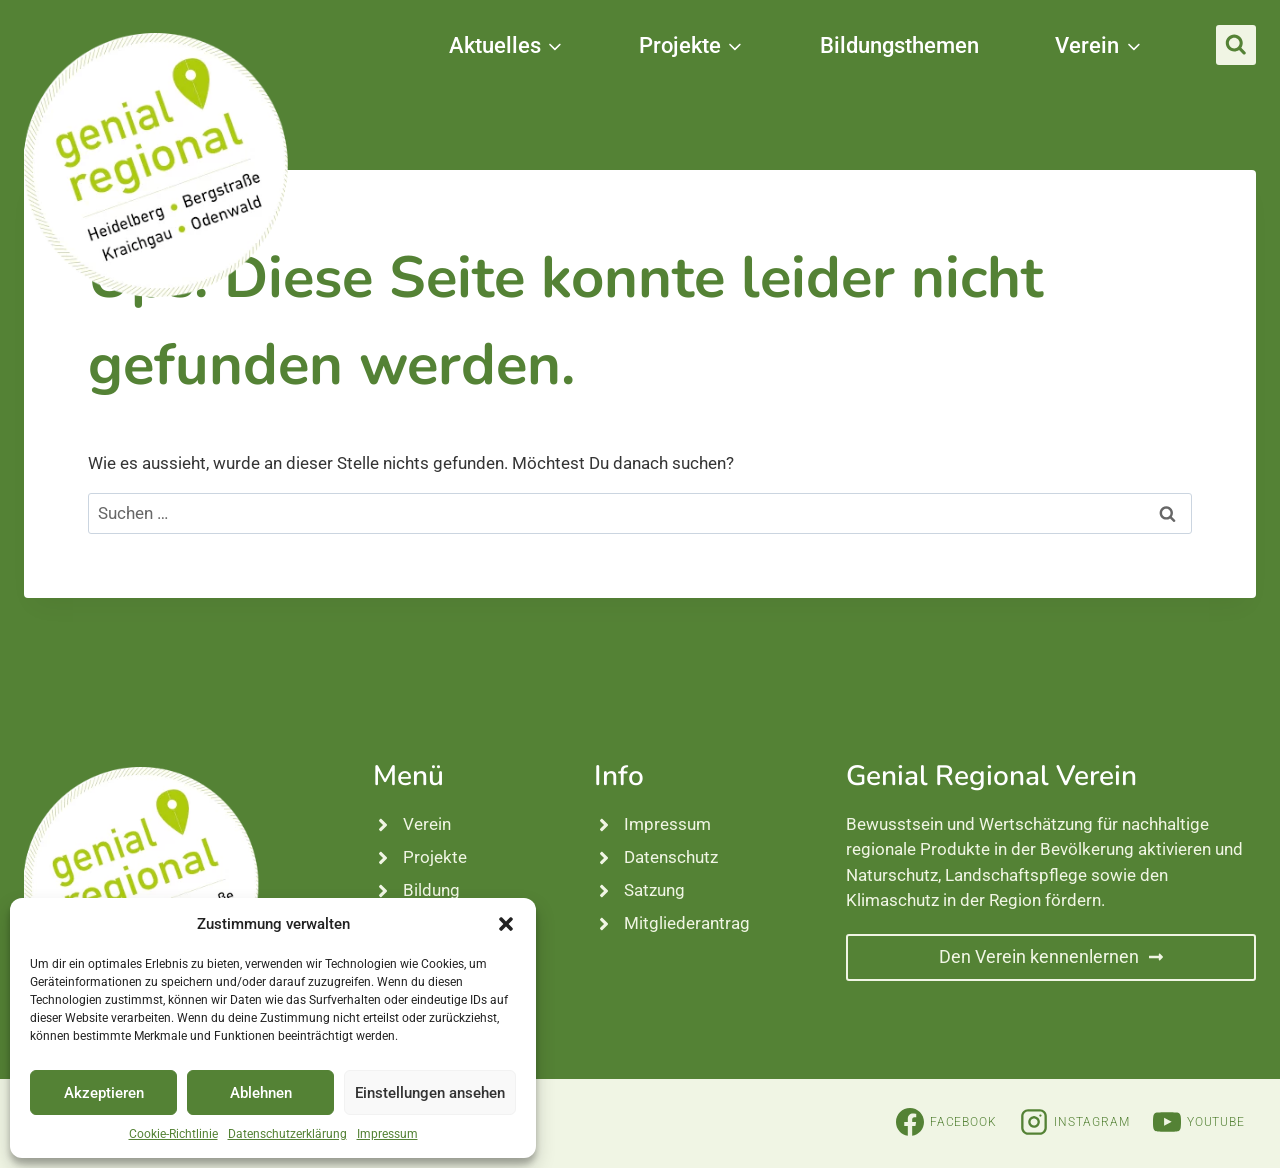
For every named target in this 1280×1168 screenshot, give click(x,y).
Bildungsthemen (899, 45)
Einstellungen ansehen (430, 1093)
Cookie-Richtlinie (173, 1134)
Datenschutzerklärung (287, 1134)
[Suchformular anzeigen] (1236, 45)
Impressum (387, 1134)
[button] (506, 924)
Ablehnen (261, 1093)
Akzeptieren (104, 1093)
